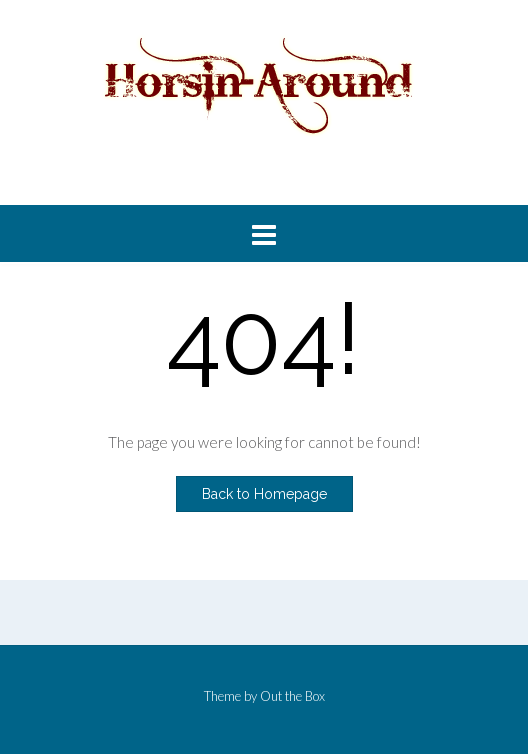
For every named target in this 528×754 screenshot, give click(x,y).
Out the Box (292, 696)
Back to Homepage (264, 494)
